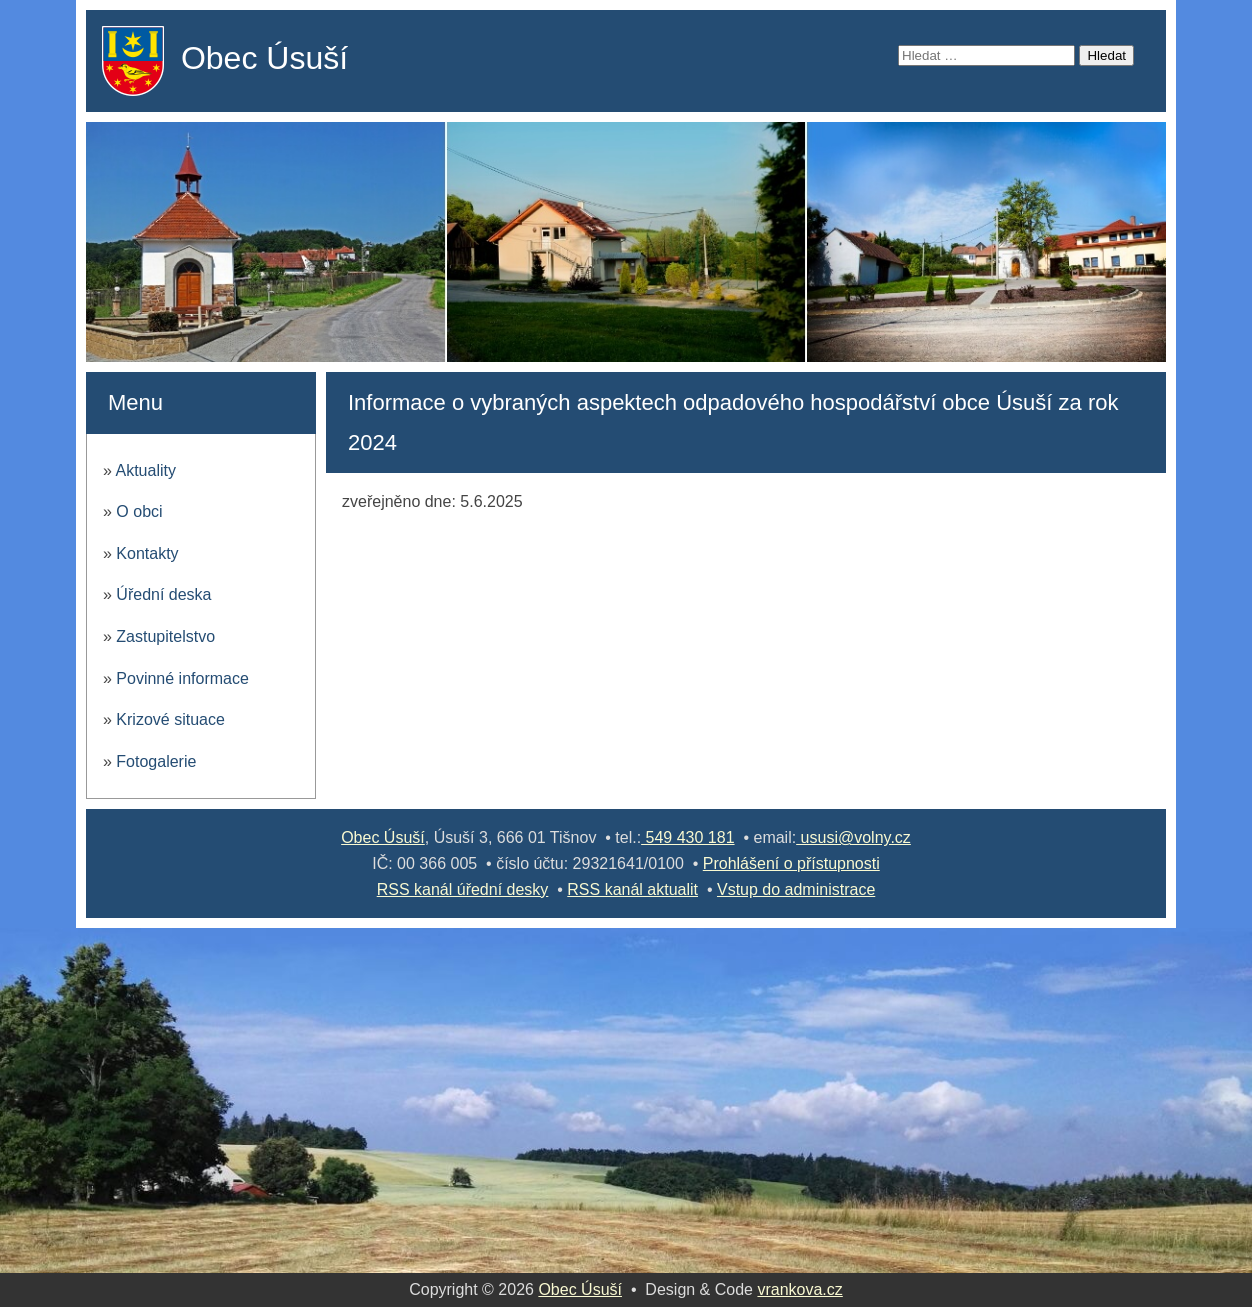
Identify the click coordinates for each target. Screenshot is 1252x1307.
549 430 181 (687, 837)
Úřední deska (163, 594)
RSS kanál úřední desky (463, 889)
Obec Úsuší (264, 58)
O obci (139, 511)
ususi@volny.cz (853, 837)
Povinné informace (182, 678)
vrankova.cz (799, 1289)
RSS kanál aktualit (632, 889)
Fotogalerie (156, 761)
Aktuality (145, 470)
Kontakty (147, 553)
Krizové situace (170, 719)
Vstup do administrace (796, 889)
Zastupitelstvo (165, 636)
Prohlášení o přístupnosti (791, 863)
